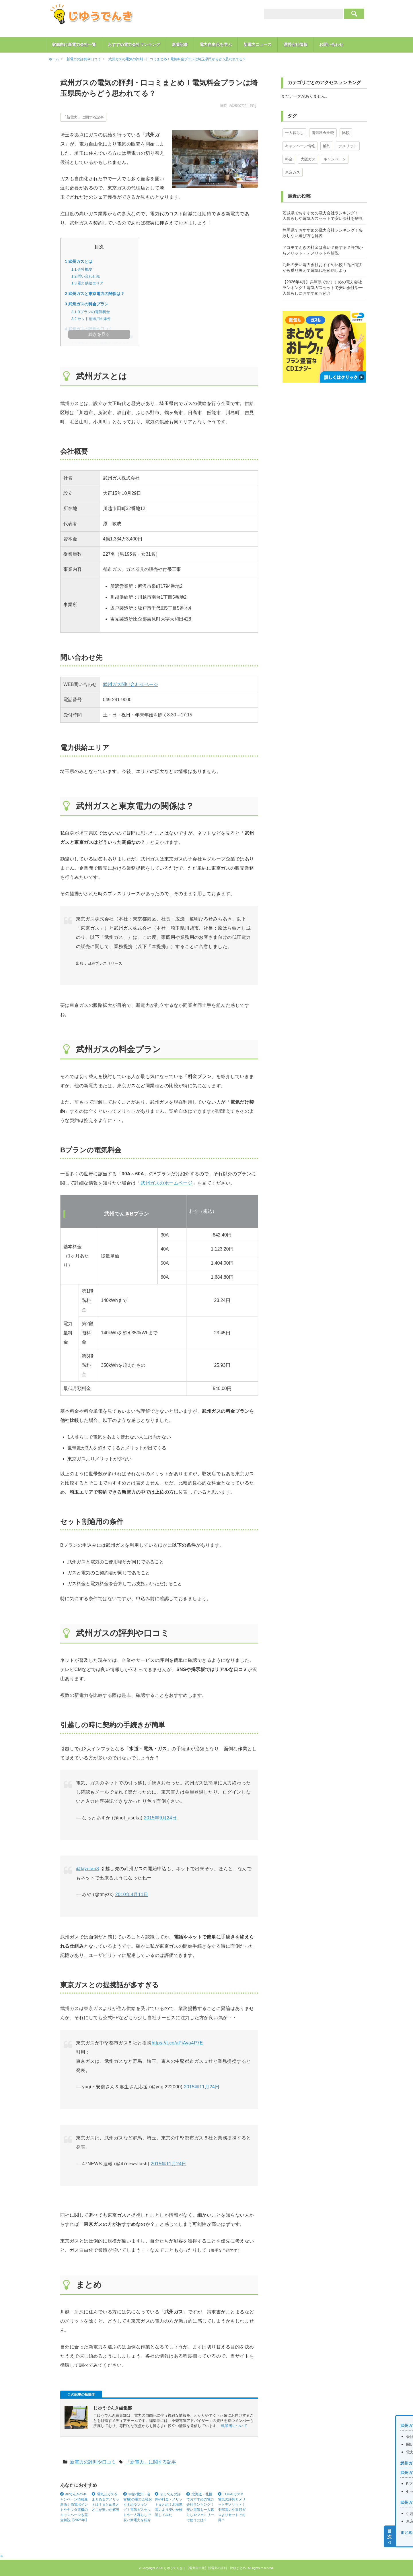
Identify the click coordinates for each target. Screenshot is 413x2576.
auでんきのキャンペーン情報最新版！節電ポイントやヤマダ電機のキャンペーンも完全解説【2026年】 (74, 2507)
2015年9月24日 (160, 1817)
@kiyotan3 (87, 1868)
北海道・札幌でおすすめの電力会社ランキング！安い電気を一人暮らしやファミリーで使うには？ (200, 2507)
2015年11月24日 (201, 2086)
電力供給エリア (87, 283)
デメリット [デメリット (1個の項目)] (347, 146)
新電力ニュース (257, 44)
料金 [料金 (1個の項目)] (289, 159)
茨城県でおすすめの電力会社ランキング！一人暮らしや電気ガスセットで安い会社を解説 (323, 216)
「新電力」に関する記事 (83, 117)
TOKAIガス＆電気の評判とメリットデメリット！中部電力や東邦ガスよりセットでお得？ (232, 2507)
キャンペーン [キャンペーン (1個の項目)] (335, 159)
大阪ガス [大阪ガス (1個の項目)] (308, 159)
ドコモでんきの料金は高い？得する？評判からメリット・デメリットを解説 (323, 250)
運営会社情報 (295, 44)
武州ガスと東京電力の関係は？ (94, 293)
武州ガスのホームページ (166, 1183)
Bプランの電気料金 (90, 312)
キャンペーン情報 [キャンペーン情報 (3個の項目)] (300, 146)
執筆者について (234, 2426)
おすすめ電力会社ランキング (134, 44)
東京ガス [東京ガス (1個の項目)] (292, 172)
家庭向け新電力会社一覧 (74, 44)
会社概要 (82, 269)
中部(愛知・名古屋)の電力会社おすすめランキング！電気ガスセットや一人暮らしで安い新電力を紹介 (137, 2507)
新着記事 (180, 44)
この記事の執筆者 (81, 2395)
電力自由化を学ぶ (216, 44)
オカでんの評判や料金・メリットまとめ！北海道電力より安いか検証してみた (168, 2504)
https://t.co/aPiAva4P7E (177, 2042)
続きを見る (99, 334)
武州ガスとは (78, 261)
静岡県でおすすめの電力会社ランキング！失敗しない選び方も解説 (323, 233)
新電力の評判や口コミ (93, 2461)
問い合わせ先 (85, 276)
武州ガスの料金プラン (86, 304)
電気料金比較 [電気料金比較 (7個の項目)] (323, 133)
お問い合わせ (331, 44)
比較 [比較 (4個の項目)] (346, 133)
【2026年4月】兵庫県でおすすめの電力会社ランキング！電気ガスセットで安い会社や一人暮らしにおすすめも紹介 (323, 287)
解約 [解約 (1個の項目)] (326, 146)
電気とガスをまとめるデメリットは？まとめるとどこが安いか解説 (105, 2502)
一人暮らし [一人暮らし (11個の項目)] (294, 133)
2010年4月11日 (131, 1894)
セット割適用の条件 (91, 319)
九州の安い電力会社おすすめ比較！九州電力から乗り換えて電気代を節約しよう (323, 267)
